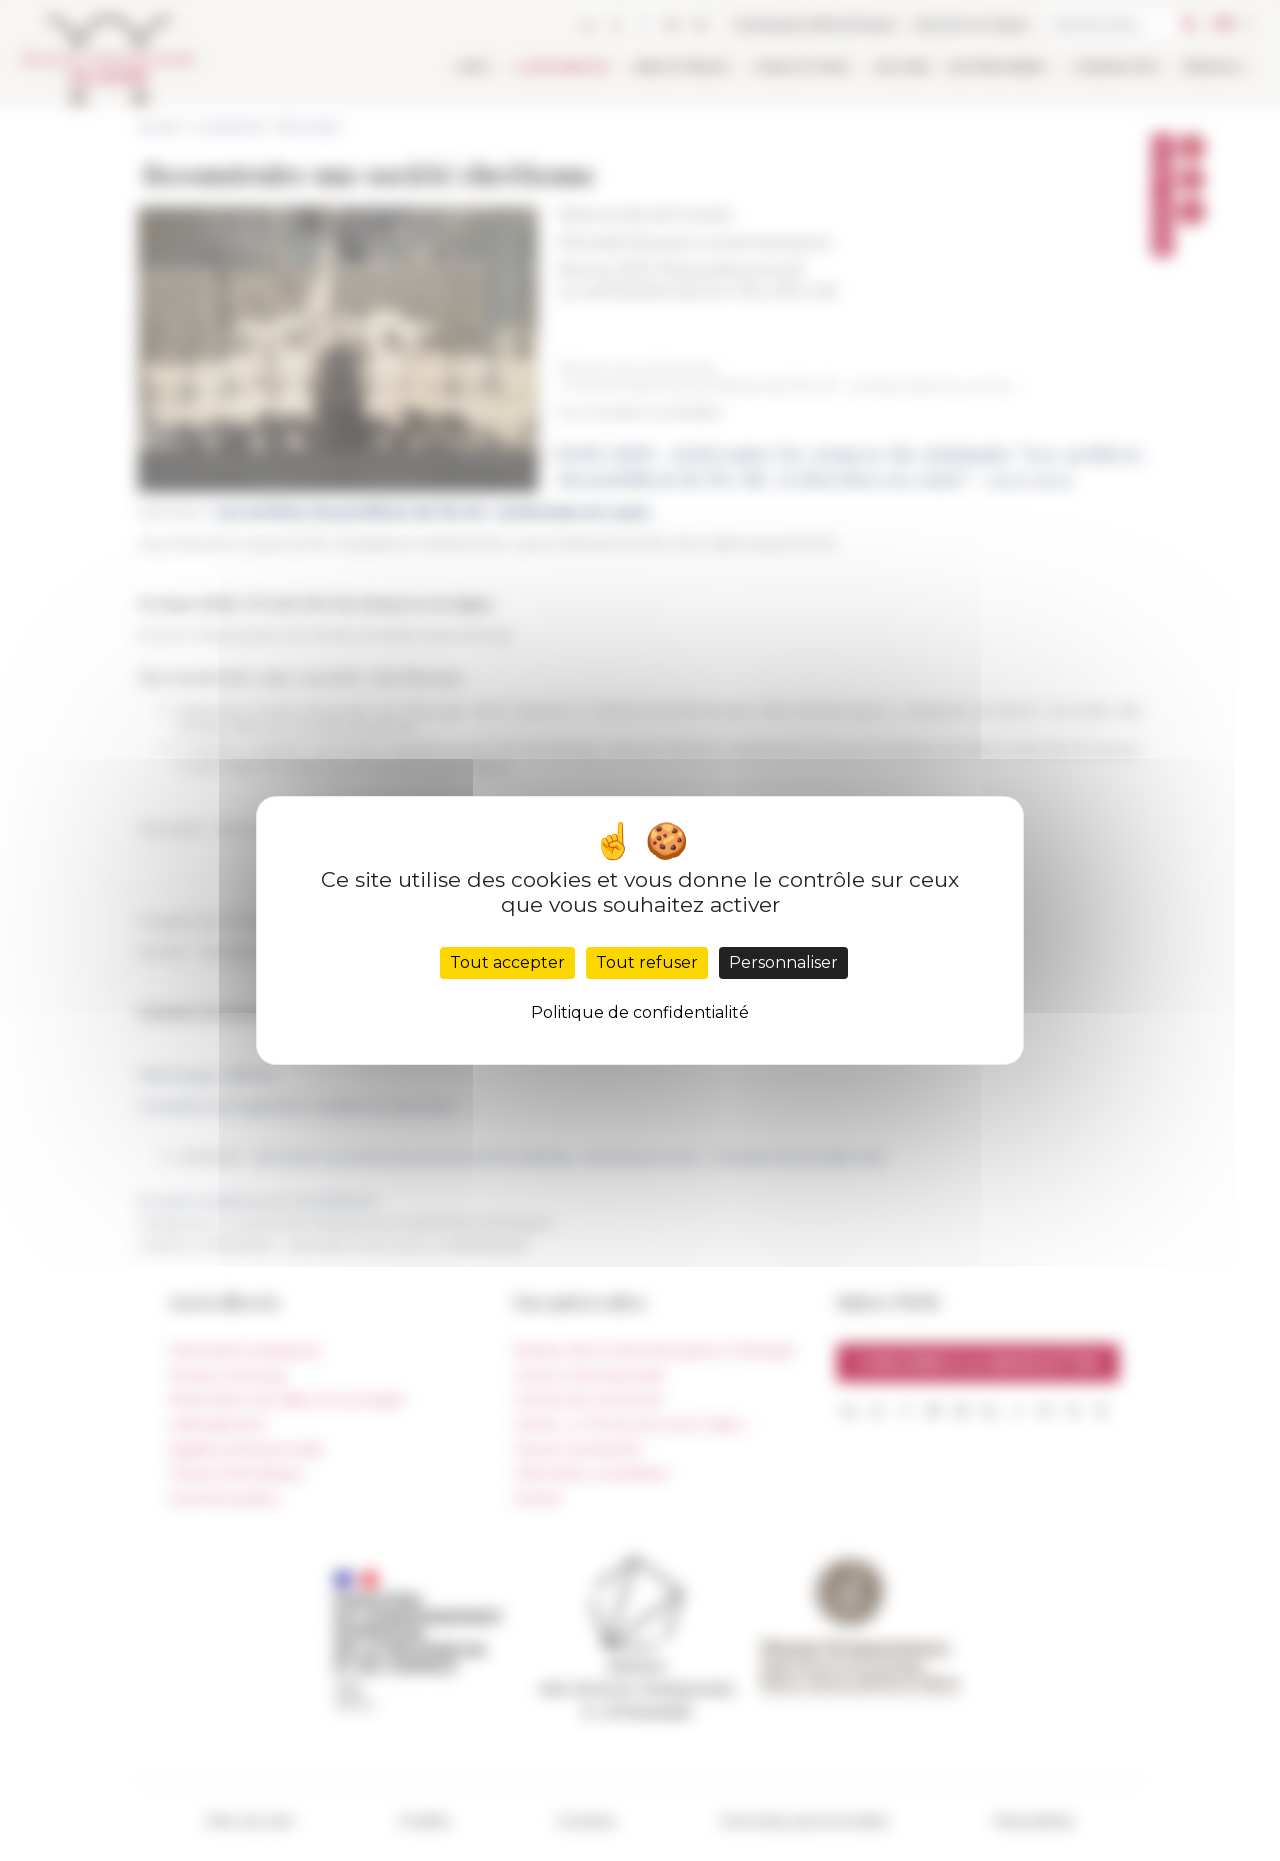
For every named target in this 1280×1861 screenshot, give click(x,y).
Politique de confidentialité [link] (640, 1012)
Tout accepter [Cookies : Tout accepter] (507, 962)
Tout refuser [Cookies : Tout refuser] (647, 962)
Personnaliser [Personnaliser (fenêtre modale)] (783, 962)
